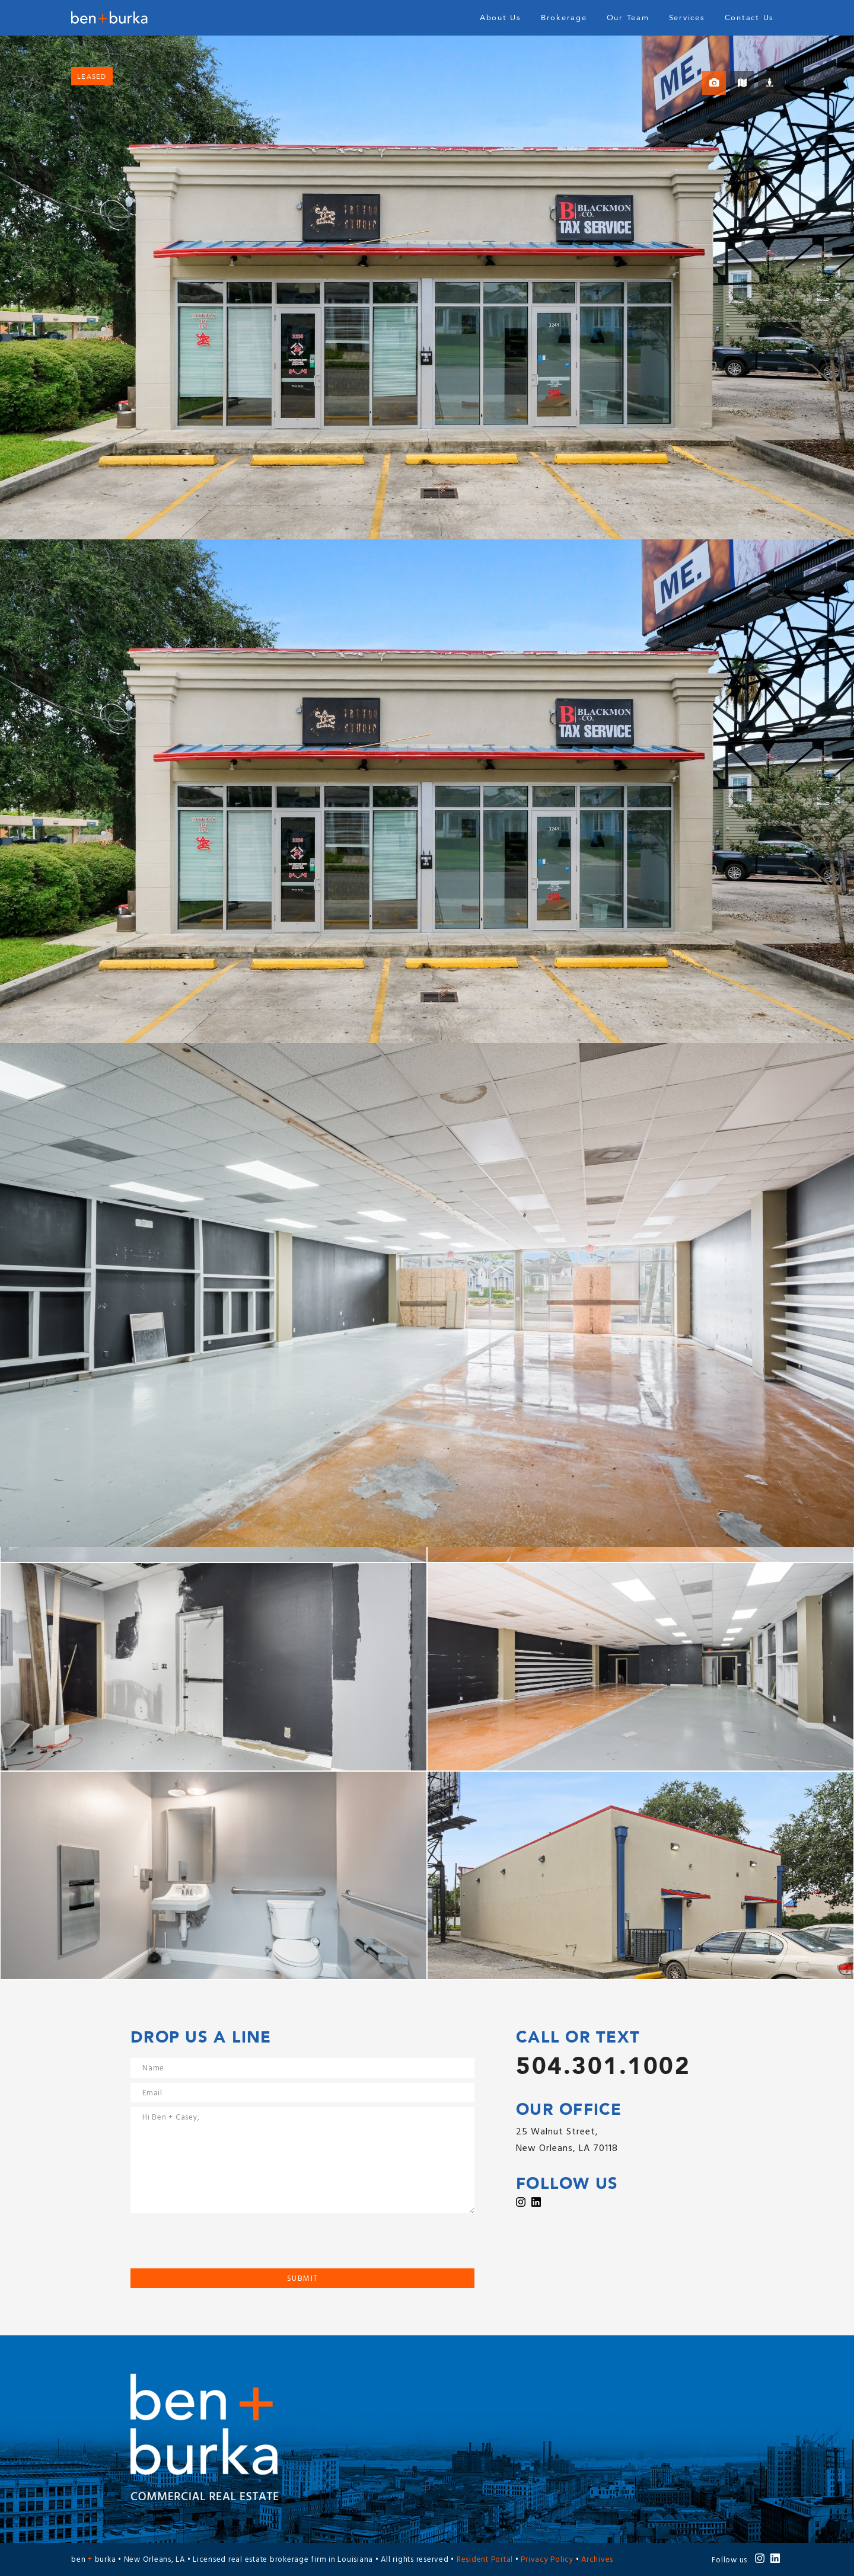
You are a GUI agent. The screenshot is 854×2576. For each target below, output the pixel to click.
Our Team (628, 17)
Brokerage (564, 17)
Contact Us (750, 17)
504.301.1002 (603, 2066)
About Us (500, 17)
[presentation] (220, 2245)
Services (687, 17)
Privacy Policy (547, 2559)
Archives (597, 2559)
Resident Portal (485, 2559)
